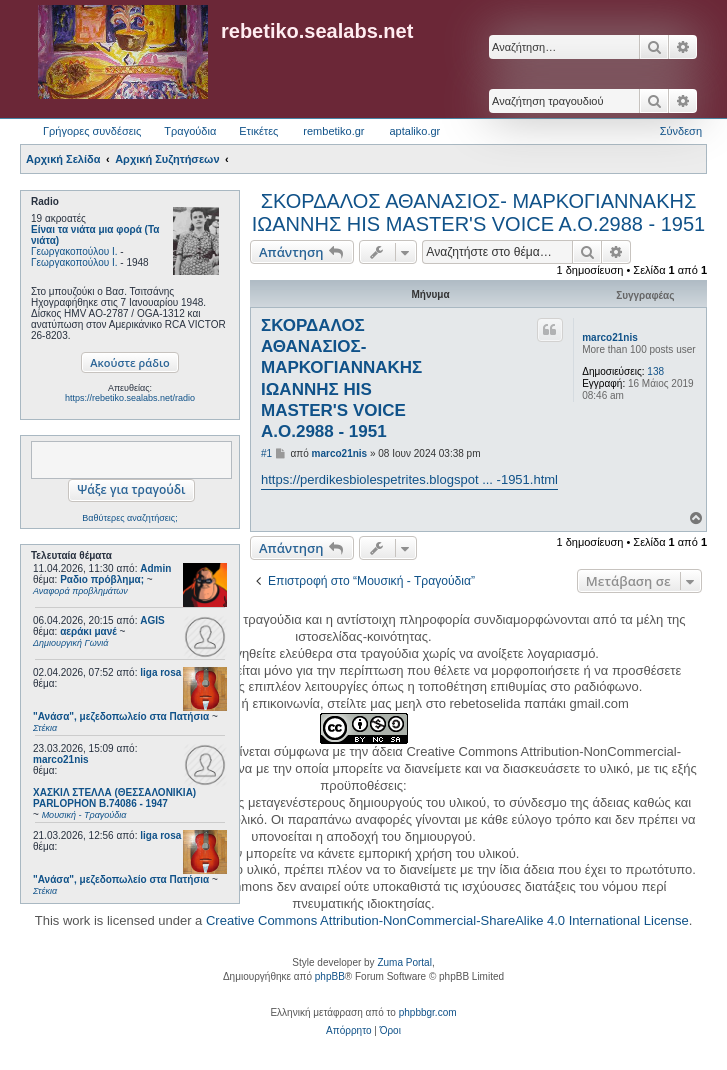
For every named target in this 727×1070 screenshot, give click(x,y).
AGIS (152, 620)
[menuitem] (348, 1031)
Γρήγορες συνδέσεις (92, 131)
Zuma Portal (404, 962)
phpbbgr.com (428, 1012)
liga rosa (160, 672)
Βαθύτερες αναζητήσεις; (129, 518)
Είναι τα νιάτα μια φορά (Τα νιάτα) (95, 235)
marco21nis (61, 759)
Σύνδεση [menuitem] (681, 131)
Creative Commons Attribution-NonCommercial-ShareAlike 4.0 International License (447, 920)
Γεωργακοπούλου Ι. (74, 251)
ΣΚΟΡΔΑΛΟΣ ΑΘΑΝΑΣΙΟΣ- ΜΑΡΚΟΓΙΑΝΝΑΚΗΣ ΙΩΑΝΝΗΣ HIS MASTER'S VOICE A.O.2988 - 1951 (479, 212)
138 (655, 371)
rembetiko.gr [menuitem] (333, 131)
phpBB (330, 976)
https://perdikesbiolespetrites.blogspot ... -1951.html (409, 479)
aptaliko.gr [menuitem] (414, 131)
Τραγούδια (190, 131)
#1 (266, 453)
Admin (155, 568)
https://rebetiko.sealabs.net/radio (130, 398)
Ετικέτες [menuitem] (258, 131)
